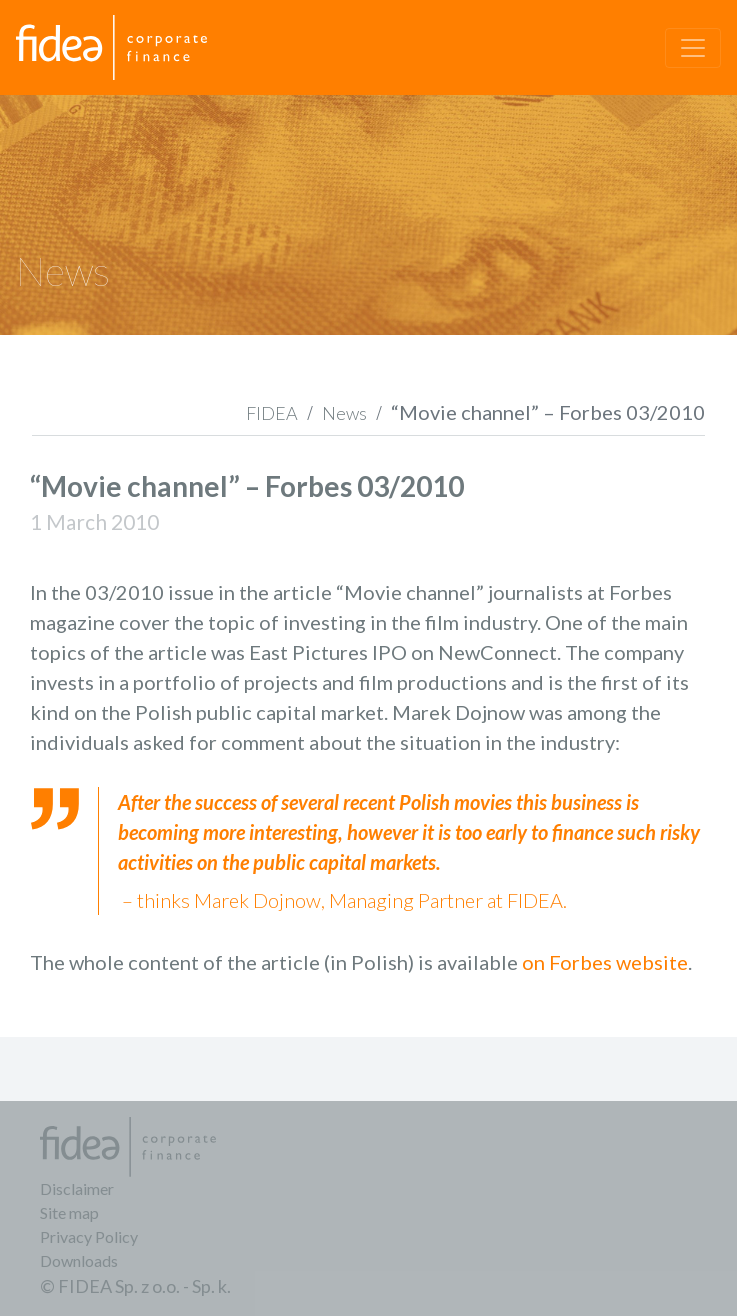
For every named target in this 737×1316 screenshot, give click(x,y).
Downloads (79, 1260)
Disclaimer (77, 1188)
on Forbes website (605, 962)
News (344, 413)
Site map (69, 1212)
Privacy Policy (89, 1236)
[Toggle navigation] (693, 48)
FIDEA (272, 413)
